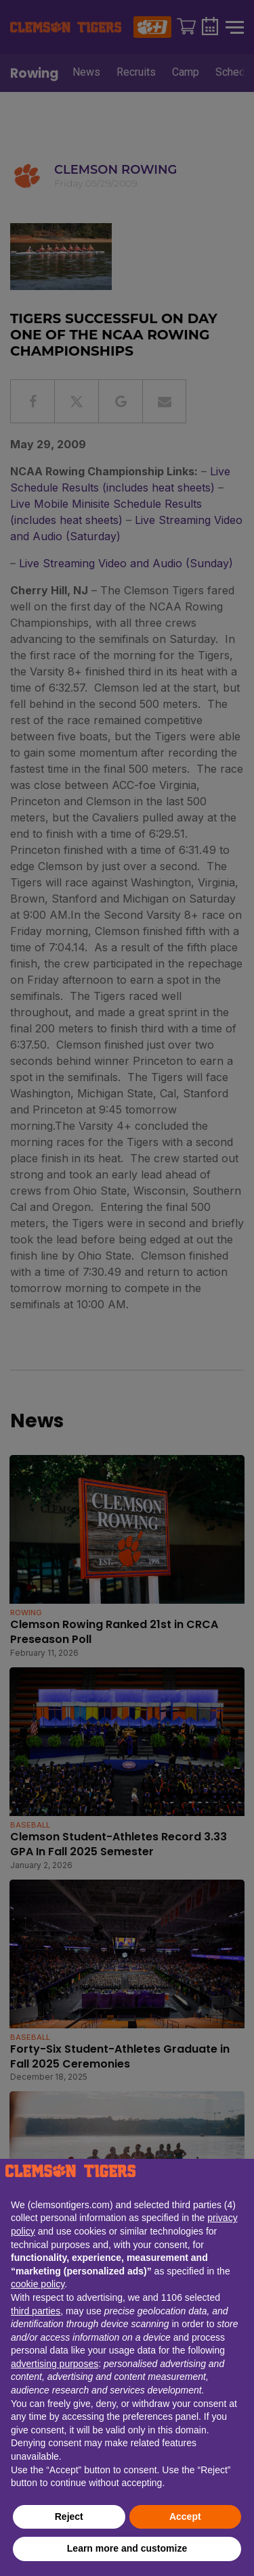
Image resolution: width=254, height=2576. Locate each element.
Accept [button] (185, 2516)
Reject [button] (69, 2516)
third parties (35, 2311)
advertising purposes (54, 2363)
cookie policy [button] (37, 2284)
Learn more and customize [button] (127, 2548)
